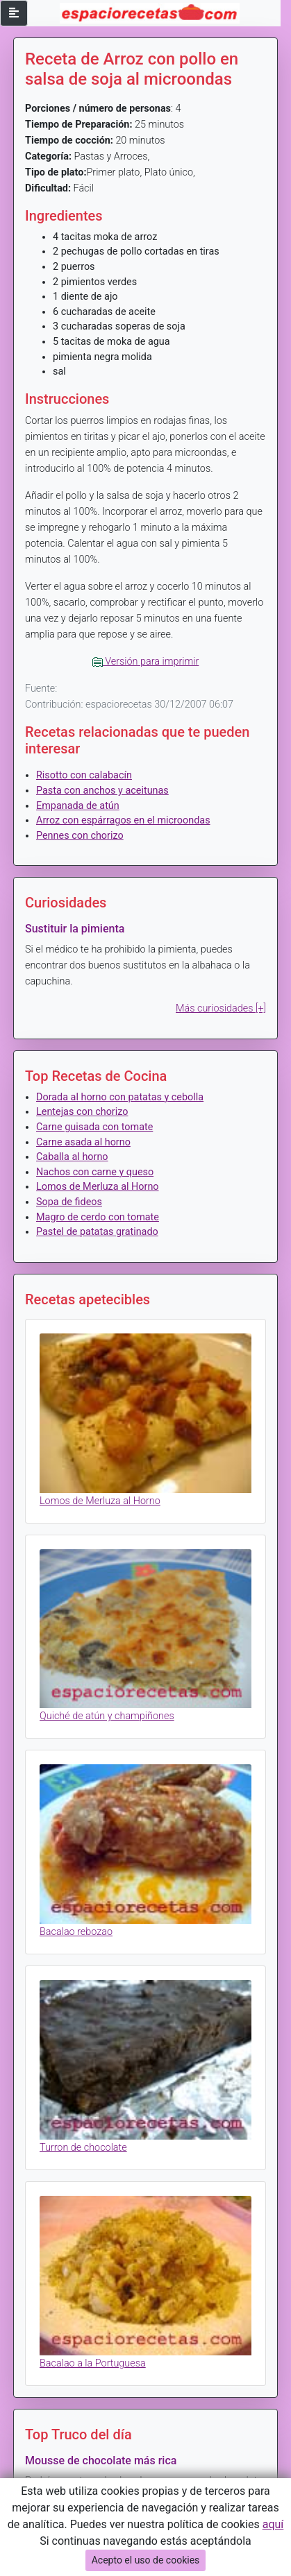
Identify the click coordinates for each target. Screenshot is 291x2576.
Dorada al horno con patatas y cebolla (119, 1097)
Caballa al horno (72, 1157)
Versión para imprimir (145, 661)
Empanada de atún (77, 806)
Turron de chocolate (83, 2147)
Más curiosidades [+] (221, 1008)
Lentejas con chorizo (82, 1112)
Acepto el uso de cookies (146, 2560)
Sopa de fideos (69, 1202)
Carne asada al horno (83, 1142)
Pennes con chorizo (80, 836)
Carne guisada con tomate (94, 1127)
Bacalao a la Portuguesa (93, 2363)
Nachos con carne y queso (94, 1172)
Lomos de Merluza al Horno (97, 1187)
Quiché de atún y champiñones (107, 1716)
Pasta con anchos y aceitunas (102, 790)
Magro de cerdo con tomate (97, 1217)
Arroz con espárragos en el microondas (123, 820)
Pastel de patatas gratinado (97, 1232)
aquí (273, 2524)
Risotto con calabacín (84, 775)
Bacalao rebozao (76, 1932)
